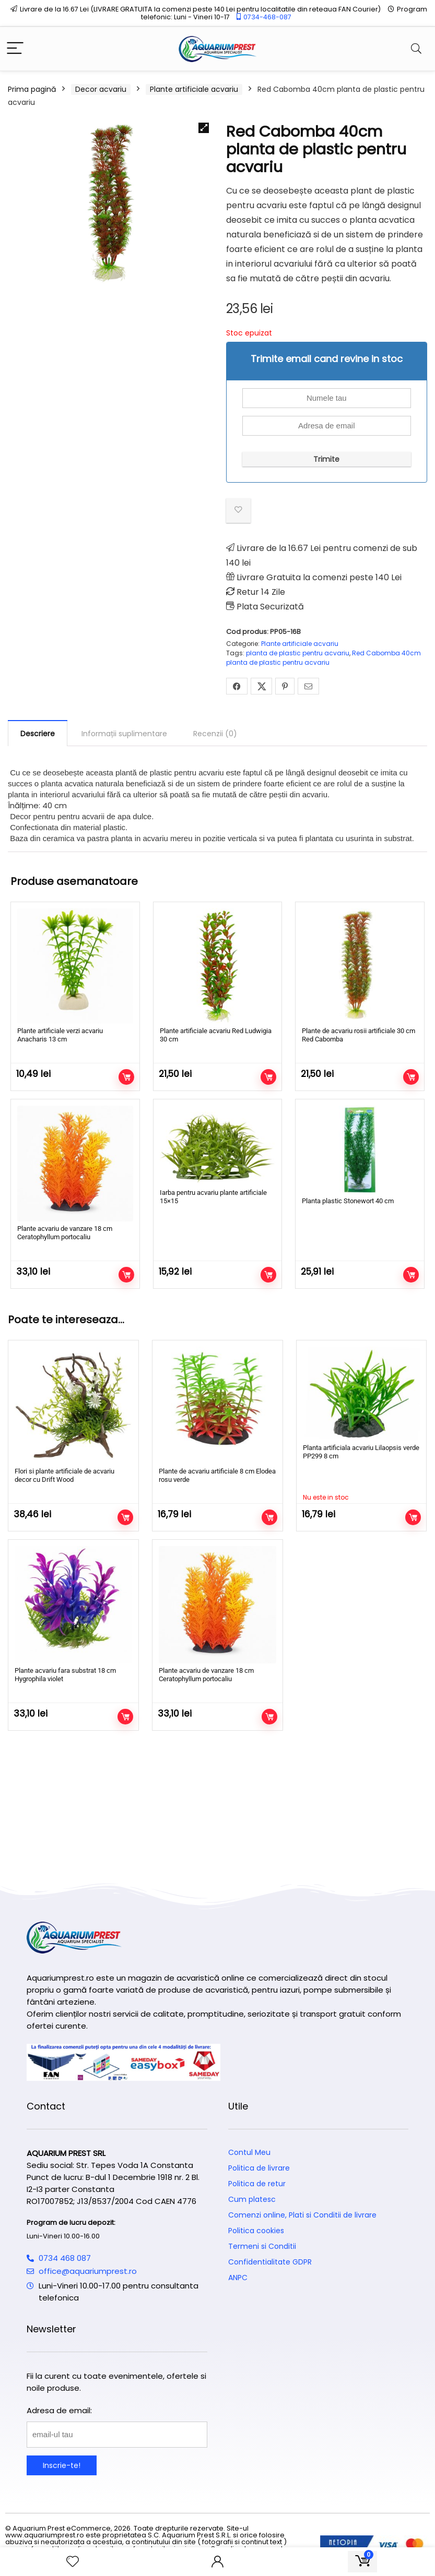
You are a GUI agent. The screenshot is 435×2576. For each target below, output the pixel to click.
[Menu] (15, 49)
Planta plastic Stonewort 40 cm (348, 1201)
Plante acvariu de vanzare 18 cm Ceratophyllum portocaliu (64, 1233)
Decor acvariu (100, 89)
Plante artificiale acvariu (194, 89)
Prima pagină (32, 89)
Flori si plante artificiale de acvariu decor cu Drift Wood (64, 1475)
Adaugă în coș (126, 1077)
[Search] (416, 49)
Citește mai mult (413, 1517)
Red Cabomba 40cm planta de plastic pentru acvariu (323, 658)
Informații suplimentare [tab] (124, 733)
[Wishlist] (72, 2561)
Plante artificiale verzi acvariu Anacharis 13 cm (60, 1035)
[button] (203, 128)
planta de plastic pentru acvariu (297, 653)
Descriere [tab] (37, 733)
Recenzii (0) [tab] (215, 733)
